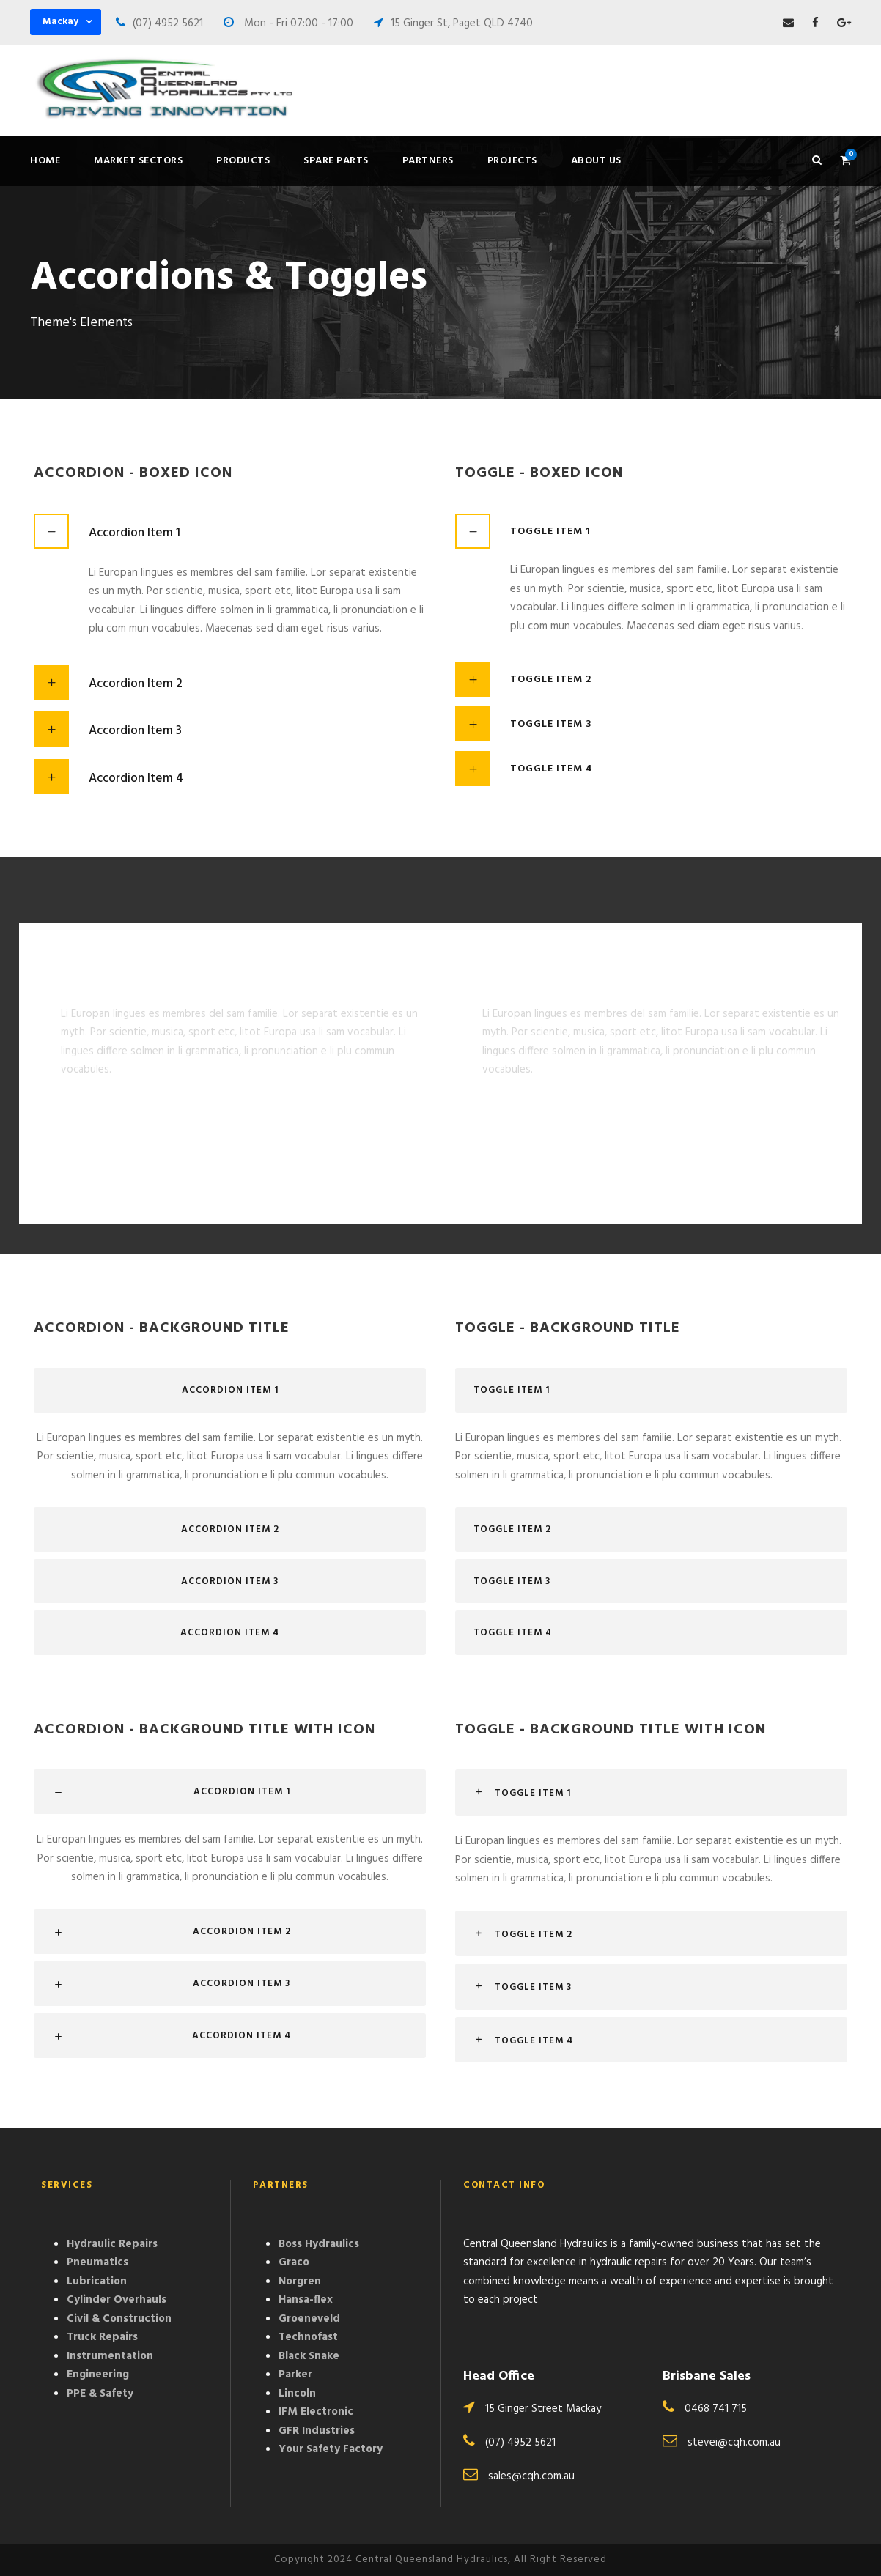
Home (45, 160)
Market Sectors (138, 160)
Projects (512, 160)
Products (243, 160)
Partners (428, 160)
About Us (596, 160)
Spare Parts (336, 160)
